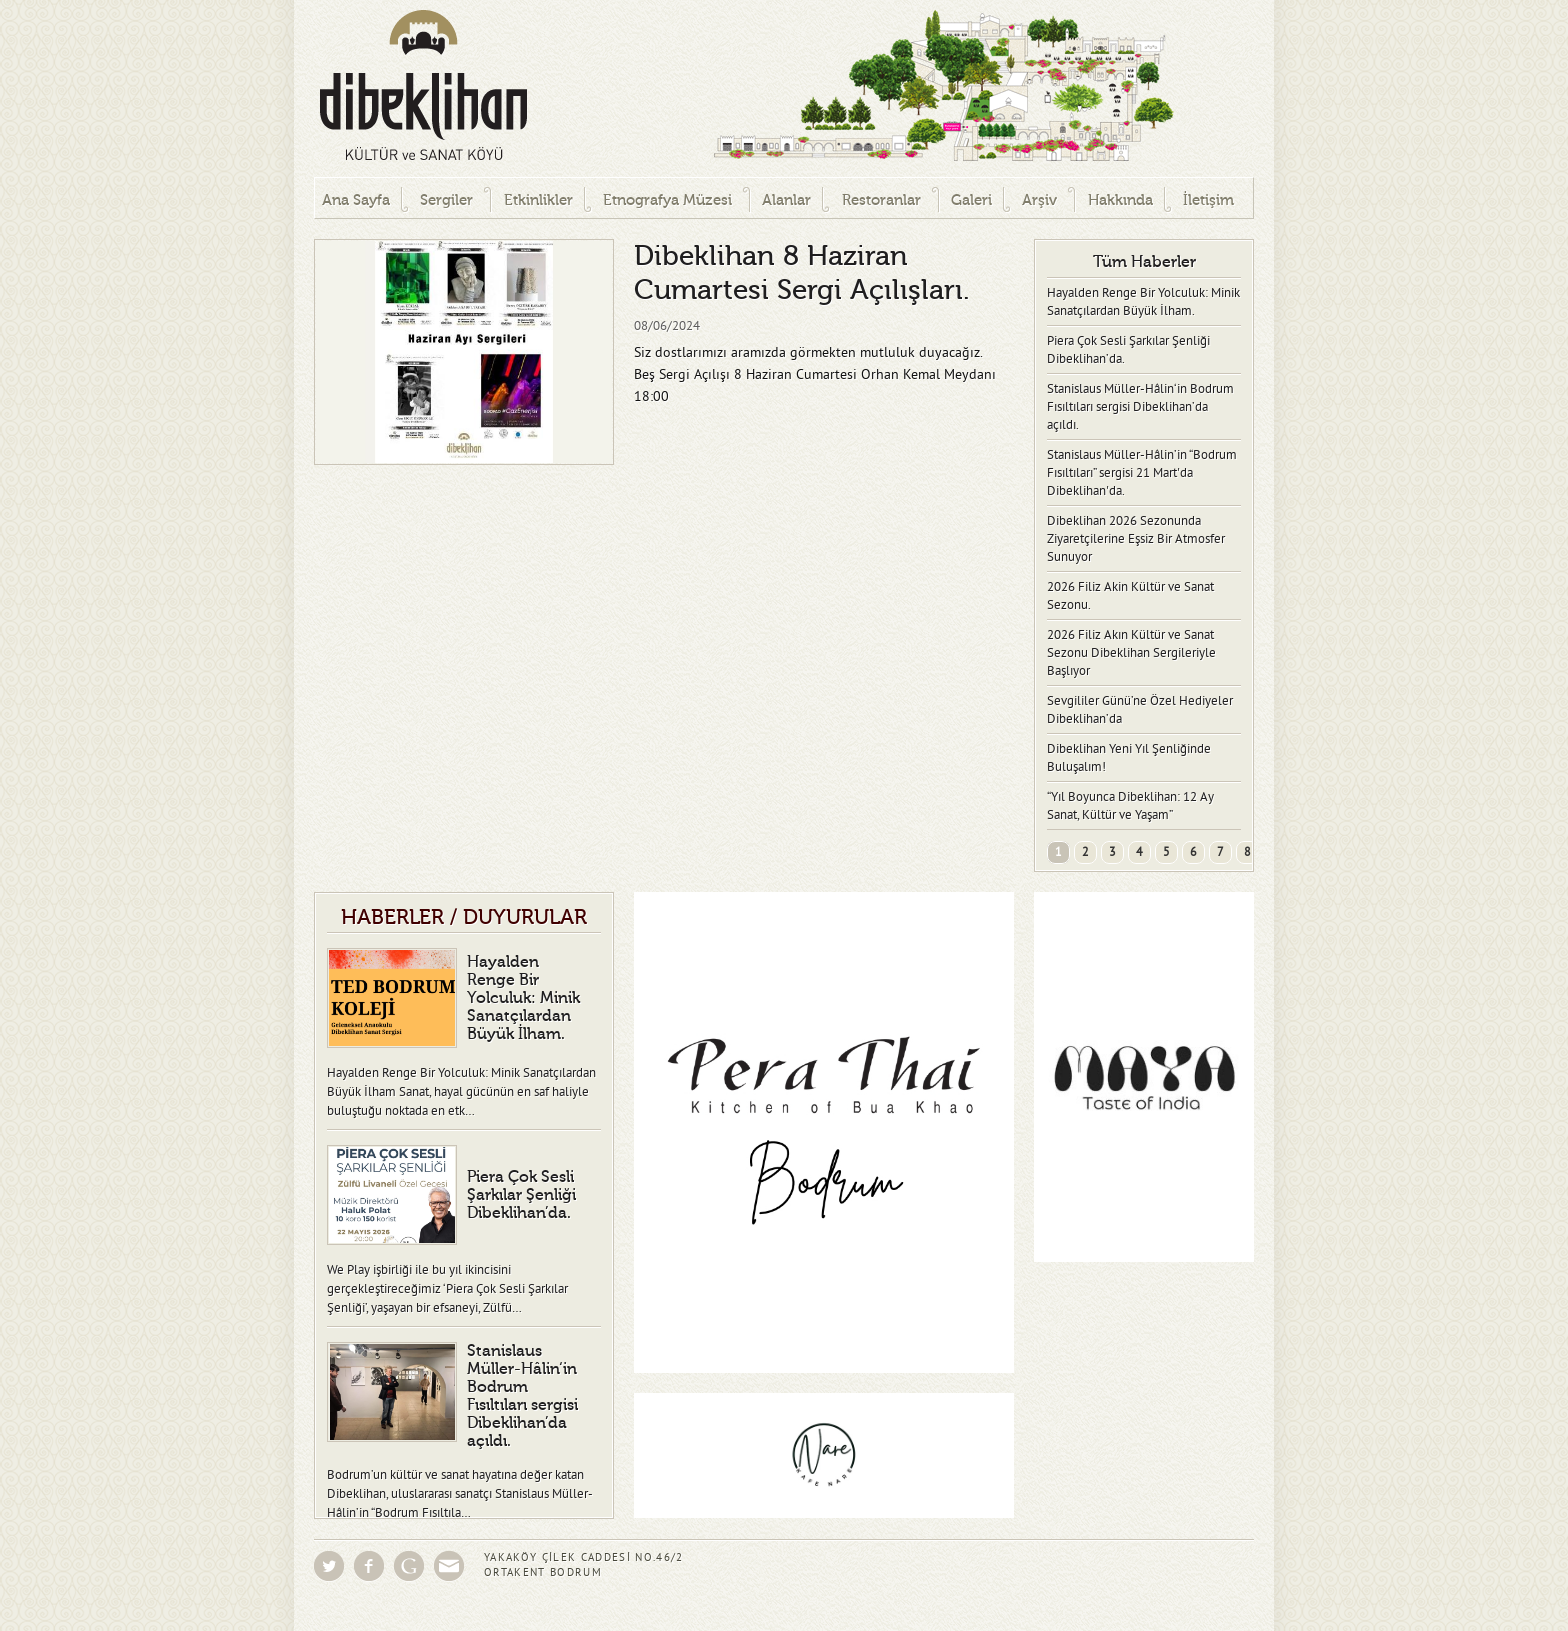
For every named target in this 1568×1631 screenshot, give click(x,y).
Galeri (971, 200)
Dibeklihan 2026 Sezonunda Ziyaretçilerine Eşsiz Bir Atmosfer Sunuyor (1136, 539)
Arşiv (1039, 200)
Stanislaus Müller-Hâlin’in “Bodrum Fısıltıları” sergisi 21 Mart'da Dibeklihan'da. (1142, 473)
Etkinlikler (538, 200)
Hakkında (1120, 200)
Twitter (329, 1566)
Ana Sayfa (356, 200)
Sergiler (446, 200)
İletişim (1208, 200)
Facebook (369, 1566)
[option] (464, 352)
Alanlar (786, 200)
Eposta (449, 1566)
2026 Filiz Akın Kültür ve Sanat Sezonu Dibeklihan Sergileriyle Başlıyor (1131, 653)
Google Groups (409, 1566)
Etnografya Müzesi (667, 200)
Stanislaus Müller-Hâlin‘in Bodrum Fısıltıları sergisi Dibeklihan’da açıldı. (1140, 407)
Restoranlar (881, 200)
